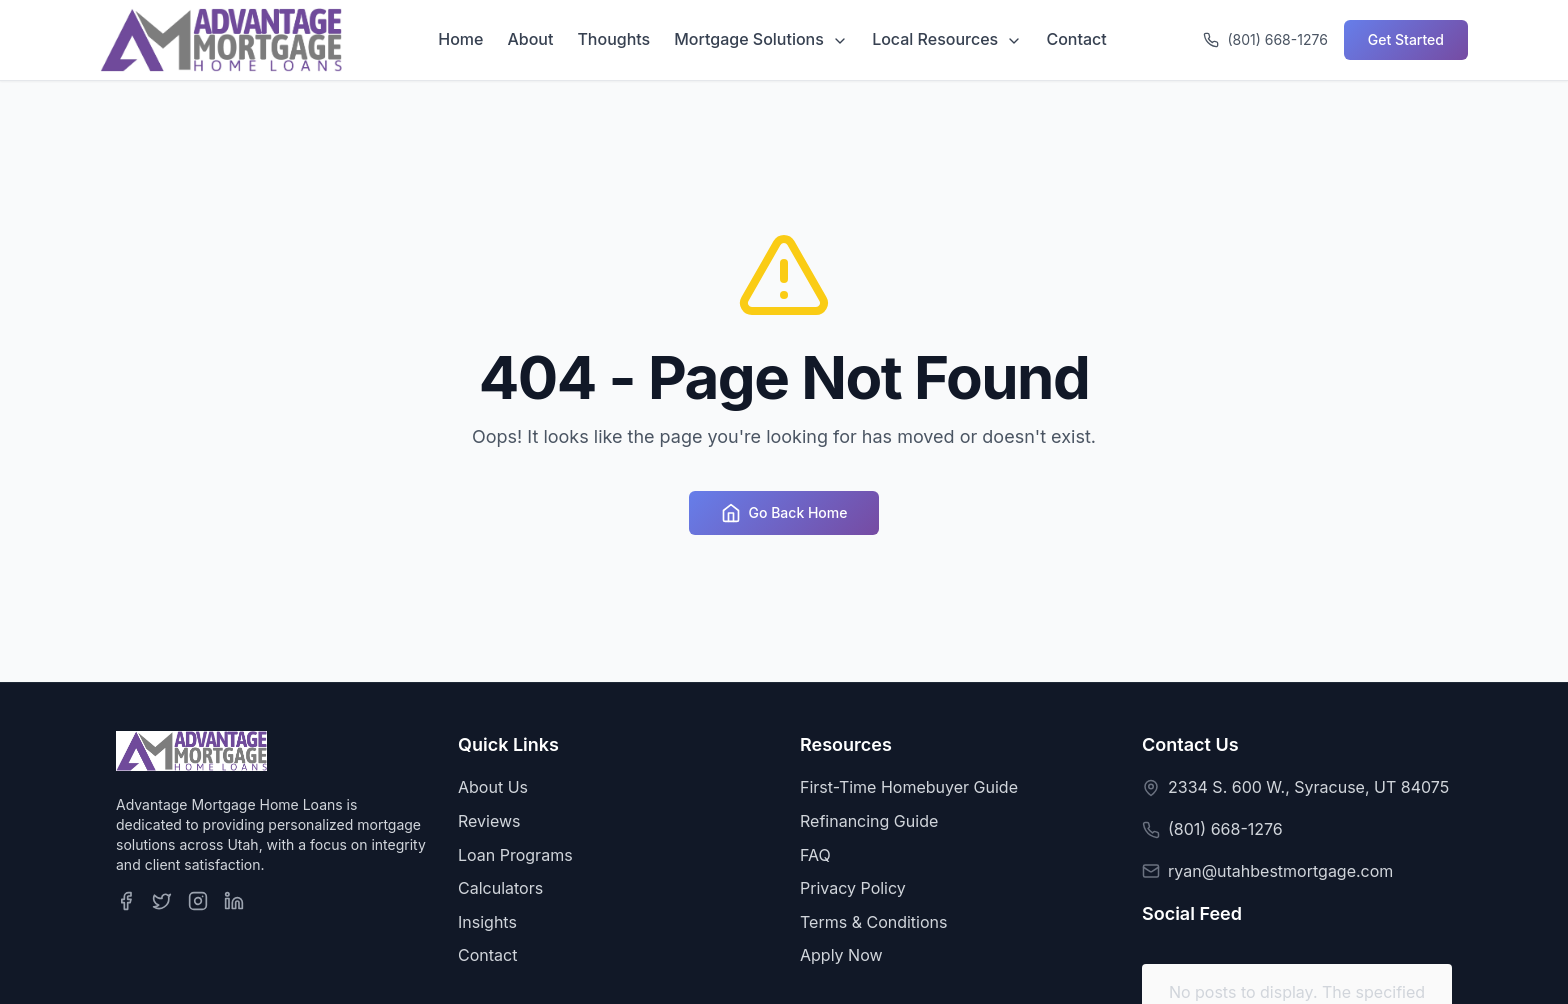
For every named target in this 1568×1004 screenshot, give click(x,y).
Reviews (489, 821)
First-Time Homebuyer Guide (909, 787)
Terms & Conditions (873, 922)
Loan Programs (515, 855)
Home (460, 39)
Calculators (500, 888)
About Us (493, 787)
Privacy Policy (853, 888)
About (530, 39)
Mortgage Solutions (761, 39)
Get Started (1406, 39)
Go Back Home (784, 513)
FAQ (815, 855)
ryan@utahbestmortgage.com (1280, 871)
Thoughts (613, 39)
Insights (487, 922)
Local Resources (947, 39)
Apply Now (841, 955)
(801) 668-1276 (1225, 829)
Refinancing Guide (869, 821)
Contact (1076, 39)
